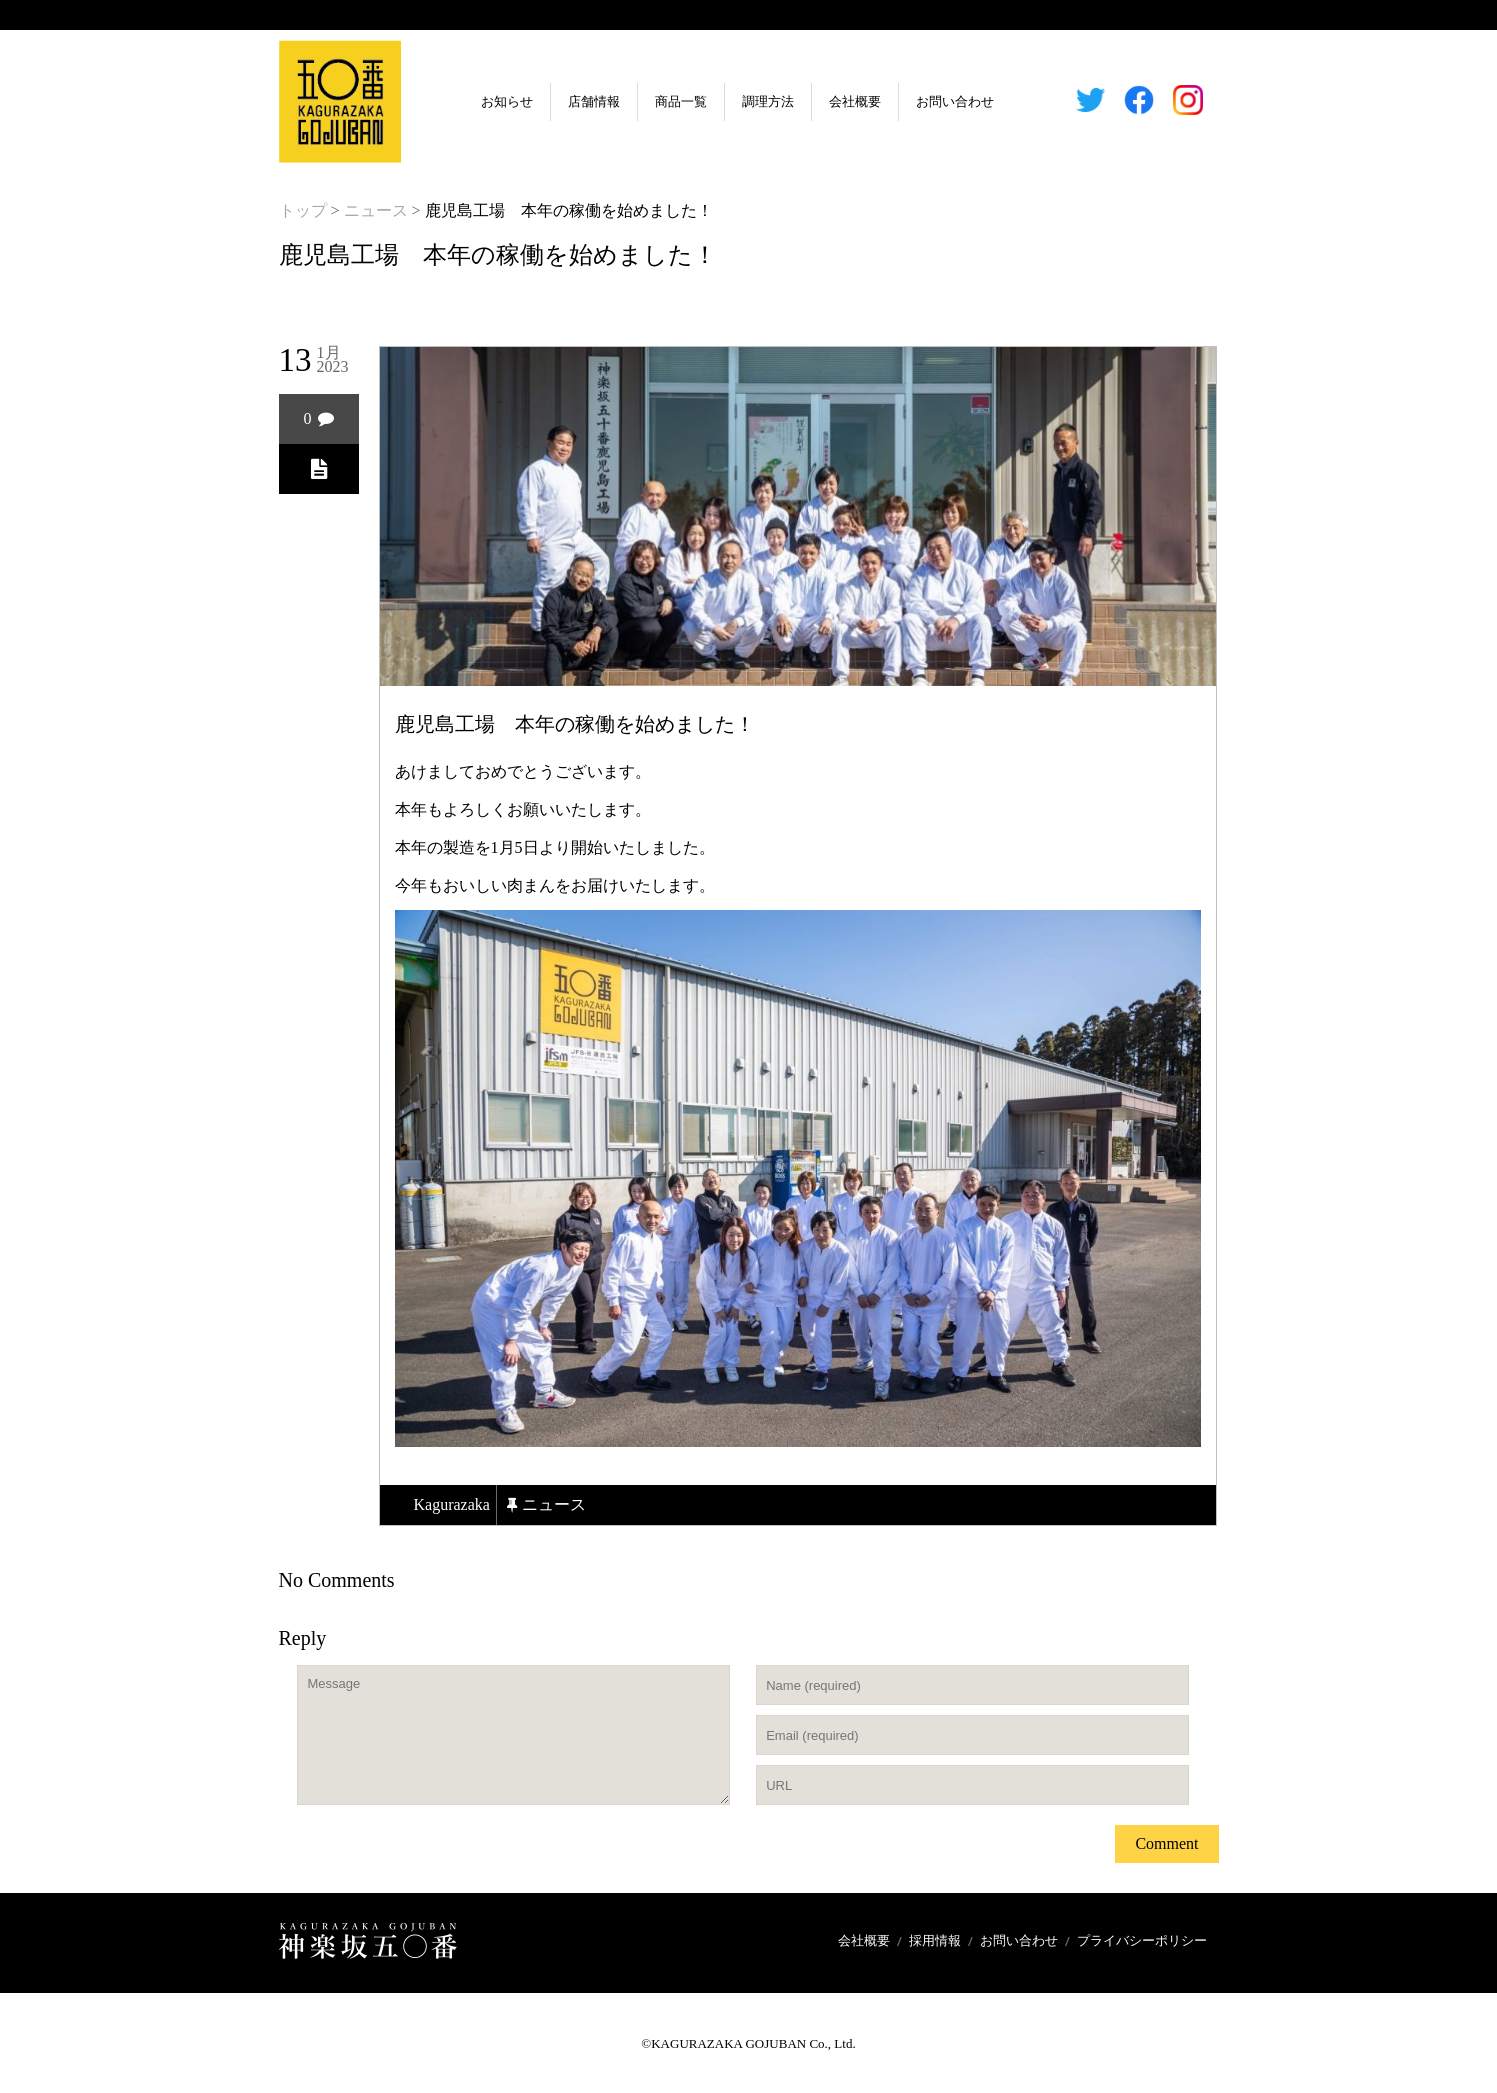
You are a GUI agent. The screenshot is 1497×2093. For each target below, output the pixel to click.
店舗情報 (594, 101)
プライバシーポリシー (1142, 1940)
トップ (303, 210)
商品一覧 (681, 101)
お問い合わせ (955, 101)
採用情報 (935, 1940)
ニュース (376, 210)
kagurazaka (452, 1504)
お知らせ (507, 101)
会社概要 (855, 101)
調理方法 (768, 101)
